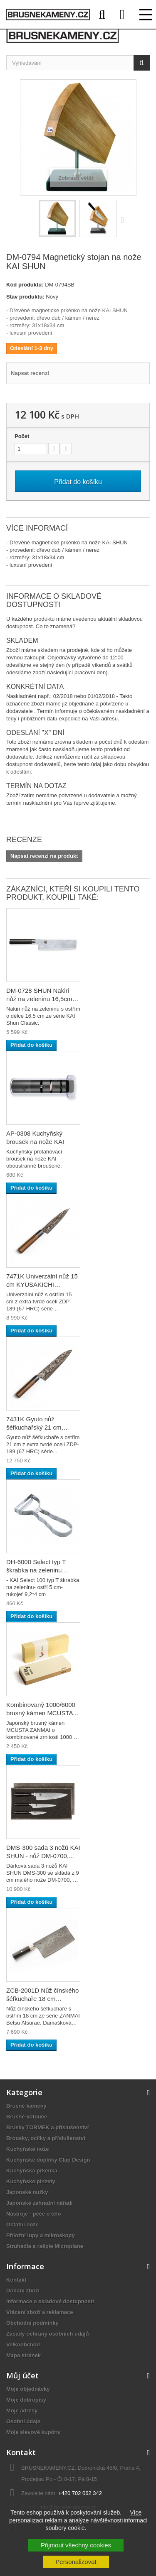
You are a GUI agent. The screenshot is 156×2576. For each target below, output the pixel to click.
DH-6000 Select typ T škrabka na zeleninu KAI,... (36, 1570)
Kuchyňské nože (27, 2149)
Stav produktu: (25, 297)
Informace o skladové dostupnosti (50, 2301)
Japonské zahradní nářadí (39, 2203)
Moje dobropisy (26, 2400)
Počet (22, 436)
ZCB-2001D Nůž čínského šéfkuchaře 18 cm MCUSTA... (42, 1998)
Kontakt (16, 2280)
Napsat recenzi (30, 373)
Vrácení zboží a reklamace (39, 2312)
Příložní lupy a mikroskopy (40, 2235)
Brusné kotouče (26, 2116)
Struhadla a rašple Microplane (44, 2246)
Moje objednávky (28, 2389)
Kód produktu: (25, 285)
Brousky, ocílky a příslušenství (45, 2138)
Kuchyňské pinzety (30, 2181)
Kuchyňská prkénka (31, 2170)
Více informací (136, 2516)
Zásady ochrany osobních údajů (47, 2334)
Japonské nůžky (27, 2192)
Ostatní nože (22, 2224)
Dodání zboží (23, 2290)
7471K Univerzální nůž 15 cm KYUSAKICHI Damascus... (42, 1284)
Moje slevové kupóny (33, 2432)
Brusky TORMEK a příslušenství (47, 2127)
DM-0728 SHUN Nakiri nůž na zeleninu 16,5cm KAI (39, 999)
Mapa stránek (23, 2355)
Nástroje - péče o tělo (33, 2214)
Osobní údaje (23, 2421)
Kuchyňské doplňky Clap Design (48, 2160)
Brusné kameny (26, 2106)
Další (124, 219)
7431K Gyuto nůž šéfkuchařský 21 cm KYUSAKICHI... (34, 1427)
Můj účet (22, 2375)
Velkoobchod (23, 2344)
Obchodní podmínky (32, 2323)
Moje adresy (21, 2410)
